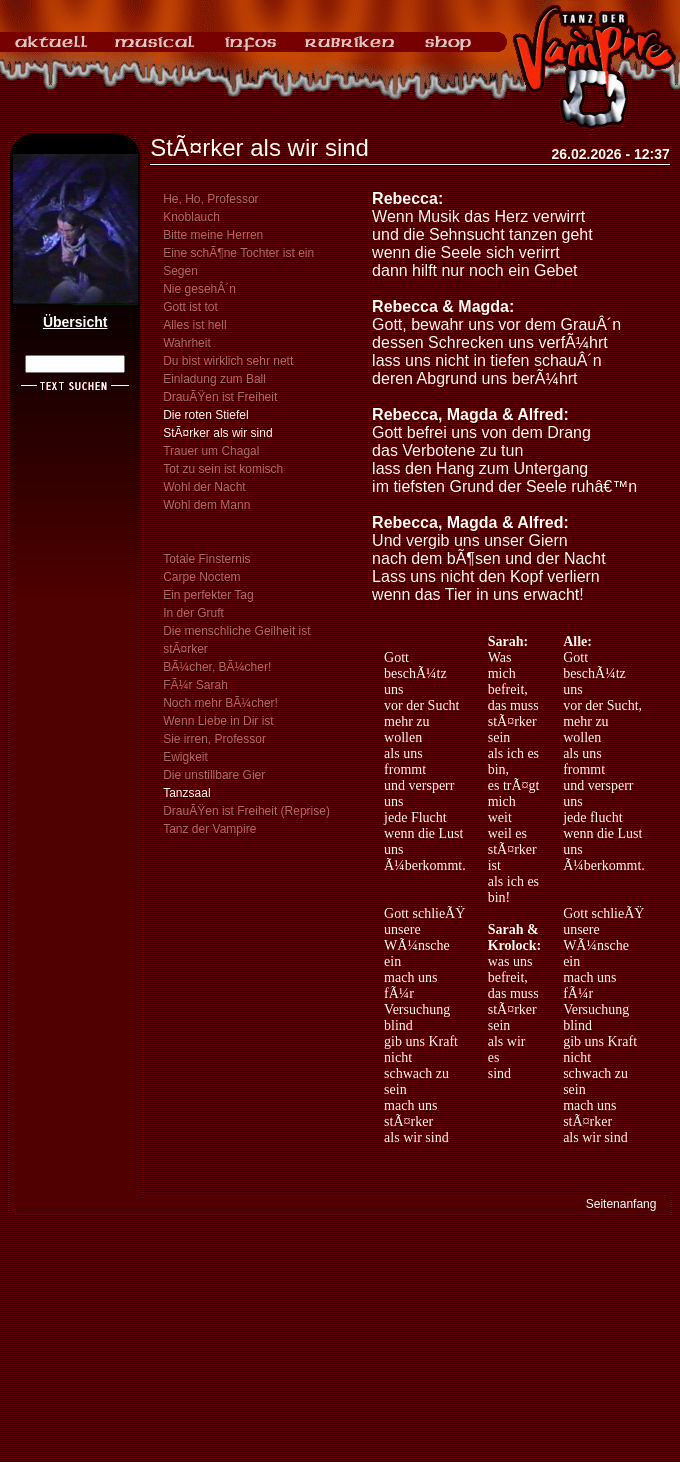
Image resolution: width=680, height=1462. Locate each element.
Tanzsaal (186, 793)
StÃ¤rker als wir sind (217, 433)
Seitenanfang (621, 1204)
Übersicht (75, 322)
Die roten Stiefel (205, 415)
